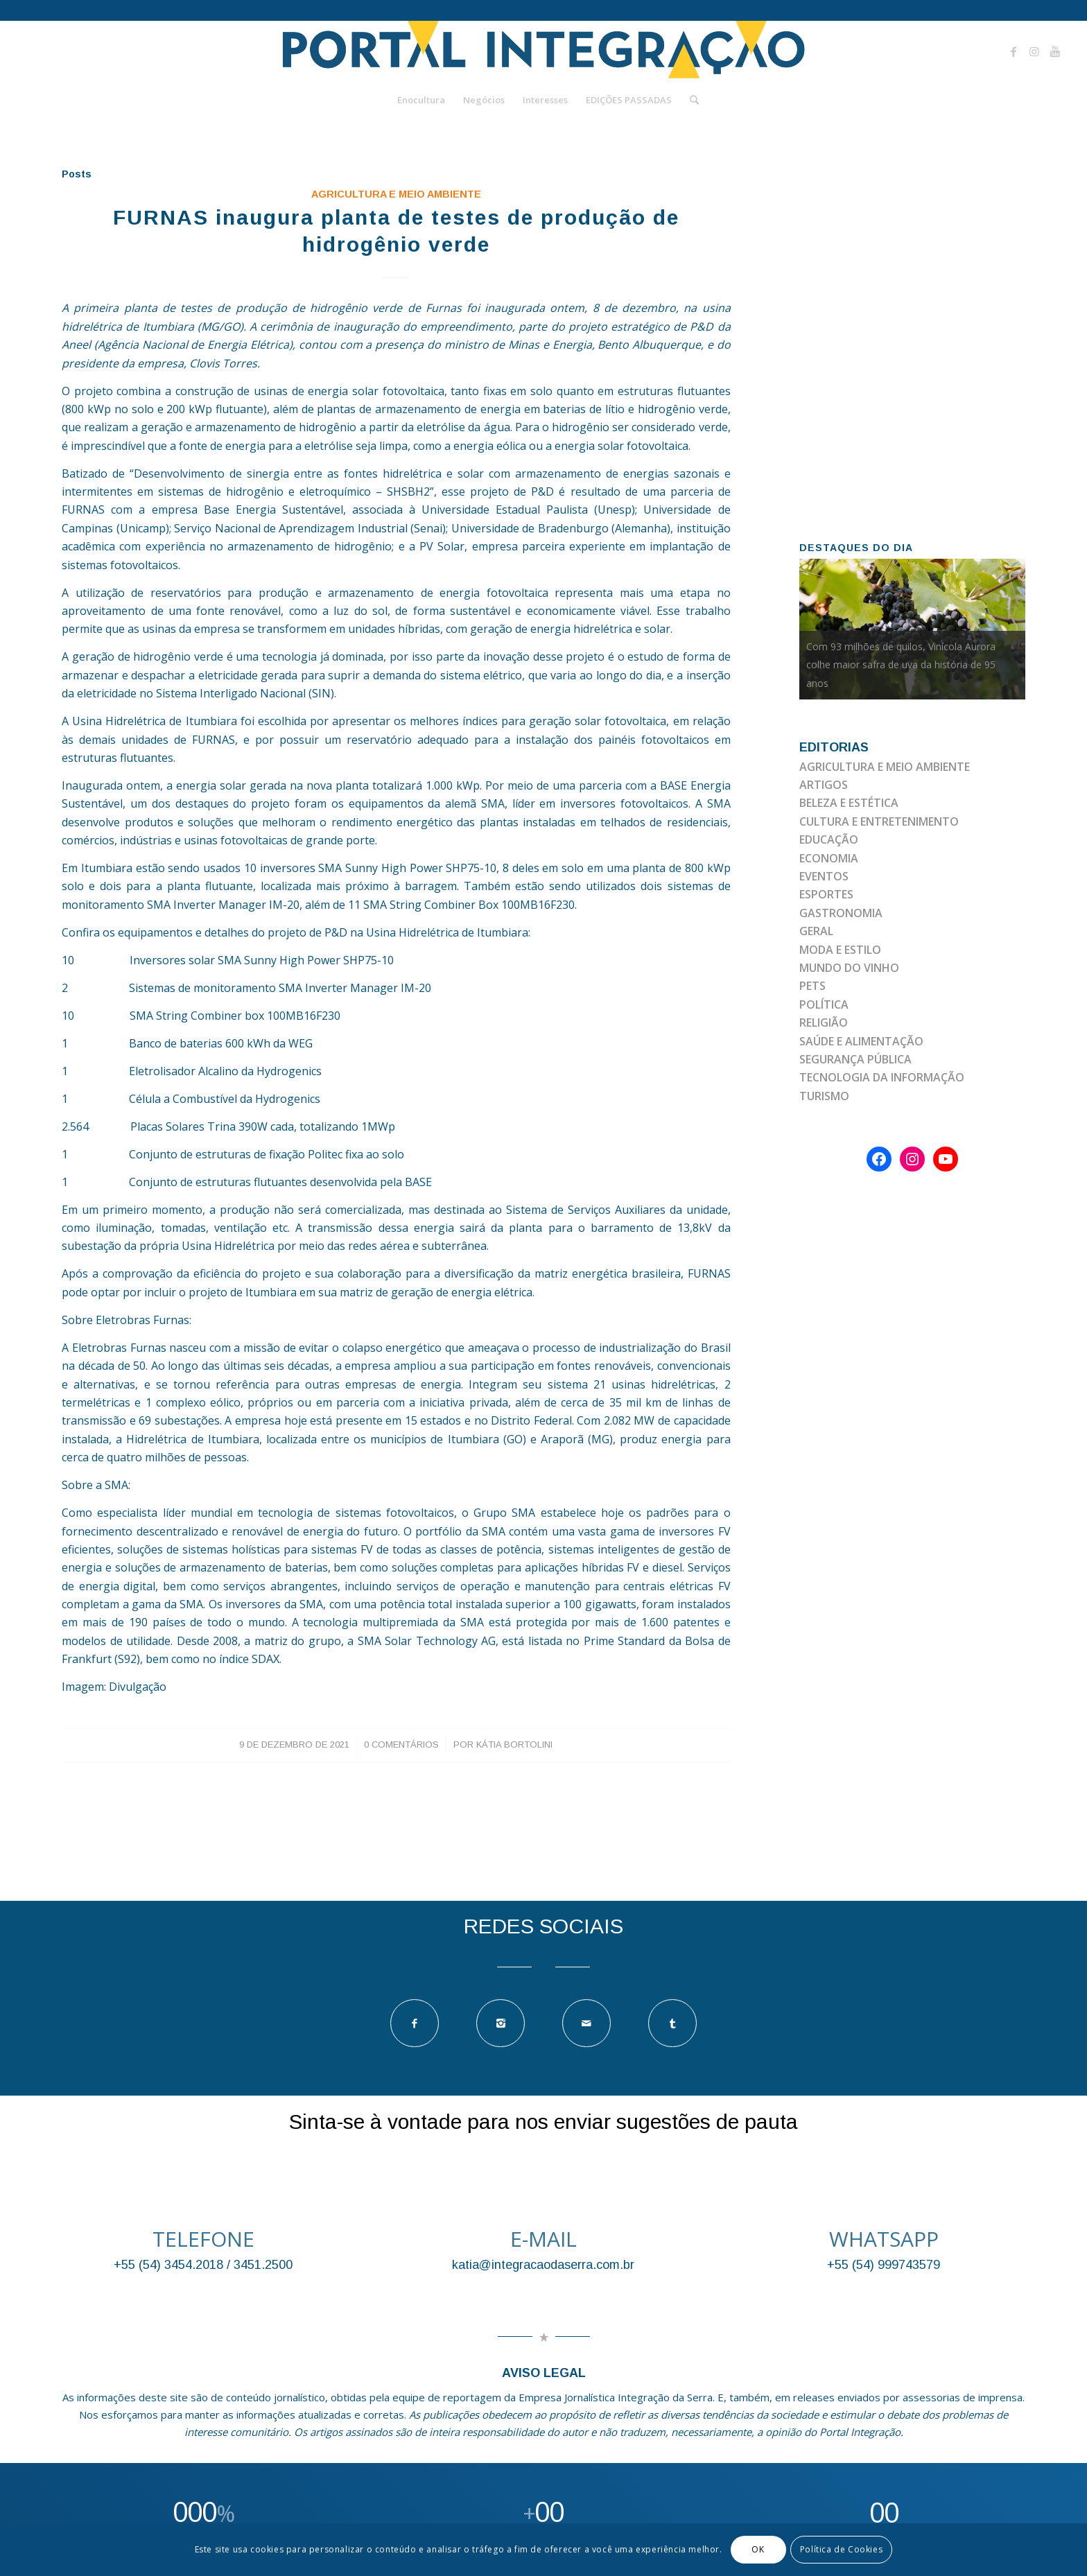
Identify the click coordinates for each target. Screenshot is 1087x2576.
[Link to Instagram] (1034, 51)
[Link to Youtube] (1055, 51)
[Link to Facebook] (1013, 51)
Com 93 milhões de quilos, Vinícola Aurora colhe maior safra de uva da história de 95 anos (900, 665)
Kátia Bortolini (514, 1744)
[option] (912, 629)
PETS (812, 985)
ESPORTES (826, 894)
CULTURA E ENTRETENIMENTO (879, 821)
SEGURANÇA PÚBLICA (855, 1059)
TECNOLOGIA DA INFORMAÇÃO (881, 1077)
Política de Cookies (841, 2549)
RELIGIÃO (823, 1022)
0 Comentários (401, 1744)
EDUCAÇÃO (828, 839)
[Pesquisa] (690, 99)
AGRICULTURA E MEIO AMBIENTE (396, 194)
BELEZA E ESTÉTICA (848, 802)
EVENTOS (824, 876)
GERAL (816, 931)
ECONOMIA (828, 858)
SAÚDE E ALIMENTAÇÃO (861, 1041)
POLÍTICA (824, 1004)
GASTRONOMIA (840, 913)
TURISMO (824, 1096)
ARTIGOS (823, 784)
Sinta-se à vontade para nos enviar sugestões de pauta (543, 2121)
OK (757, 2549)
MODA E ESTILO (840, 949)
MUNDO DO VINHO (849, 967)
